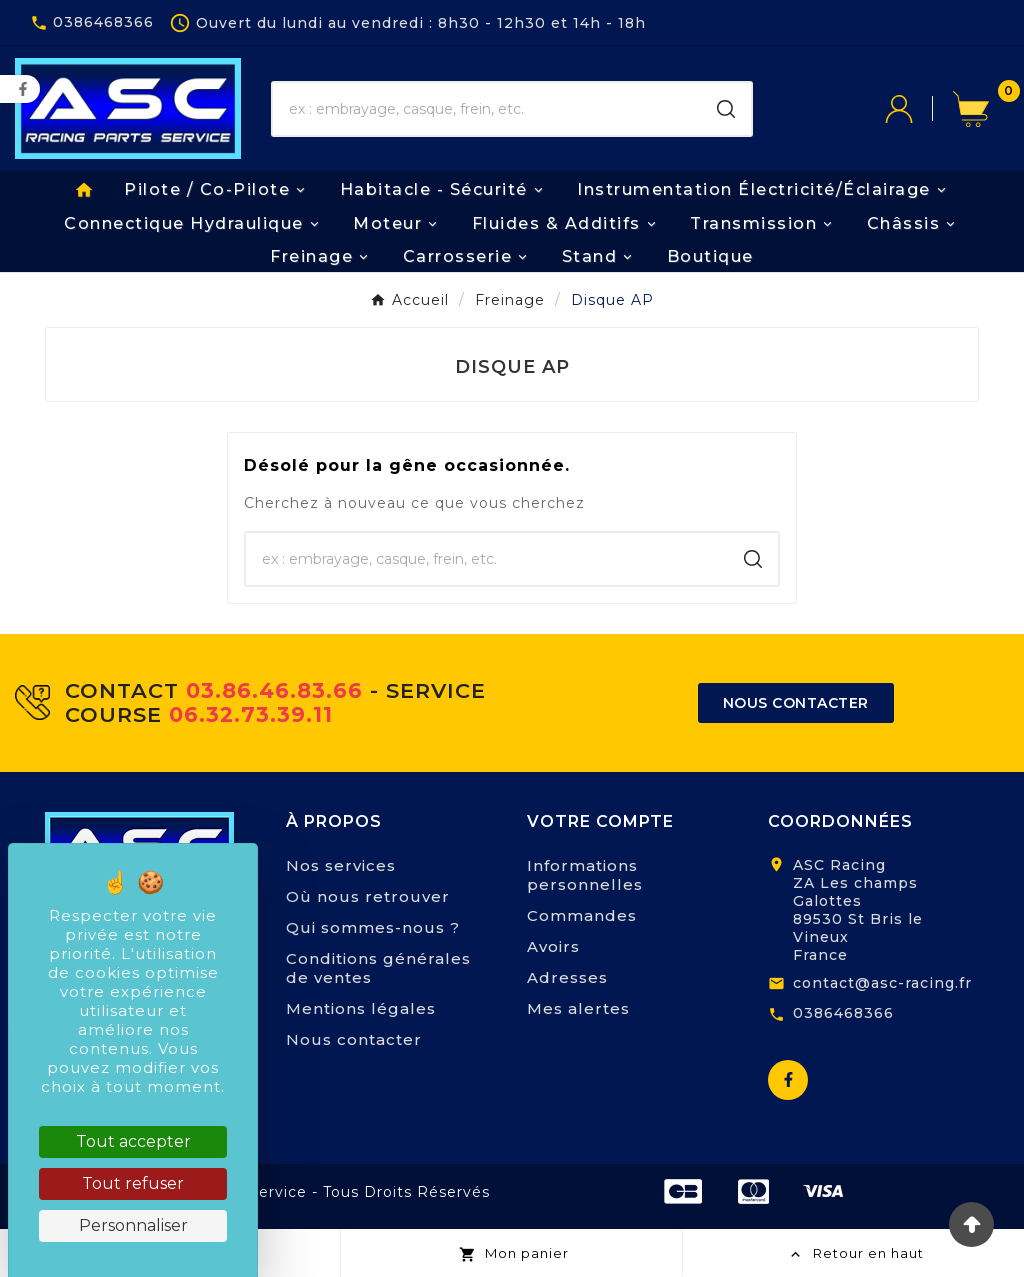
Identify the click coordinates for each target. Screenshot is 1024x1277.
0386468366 (843, 1013)
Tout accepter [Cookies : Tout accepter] (133, 1141)
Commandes (582, 915)
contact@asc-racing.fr (882, 983)
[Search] (726, 109)
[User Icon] (919, 109)
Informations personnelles (585, 875)
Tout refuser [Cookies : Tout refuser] (133, 1183)
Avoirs (553, 946)
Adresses (567, 977)
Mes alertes (578, 1008)
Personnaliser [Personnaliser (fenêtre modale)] (133, 1225)
